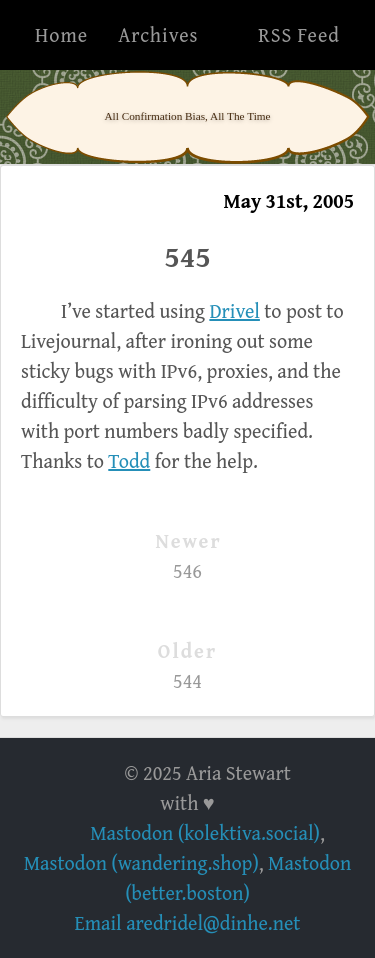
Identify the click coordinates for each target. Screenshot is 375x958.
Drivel (234, 310)
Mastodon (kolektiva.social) (205, 832)
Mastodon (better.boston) (238, 877)
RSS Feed (299, 34)
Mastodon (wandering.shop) (141, 862)
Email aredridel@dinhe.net (188, 922)
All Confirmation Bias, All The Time (187, 116)
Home (61, 34)
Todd (129, 460)
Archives (158, 34)
